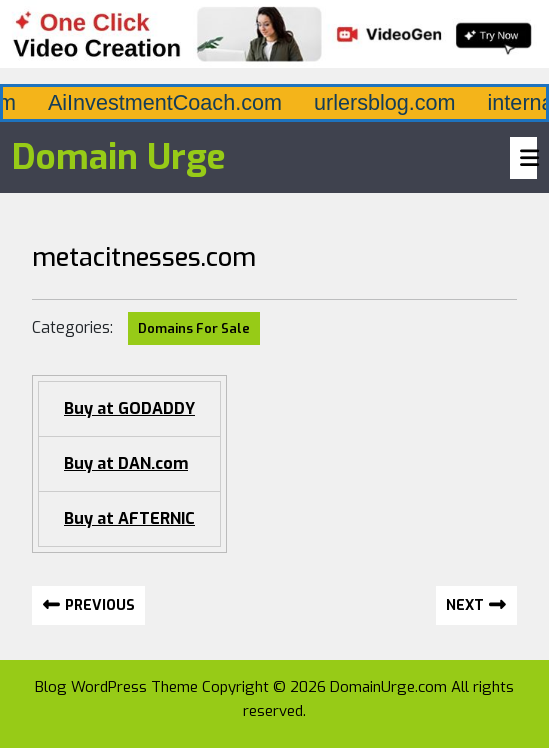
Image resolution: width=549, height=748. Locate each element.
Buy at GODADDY (129, 408)
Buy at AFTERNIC (129, 518)
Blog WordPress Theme (116, 687)
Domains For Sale (194, 328)
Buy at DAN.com (126, 463)
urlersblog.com (449, 102)
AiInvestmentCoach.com (229, 102)
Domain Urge (119, 157)
